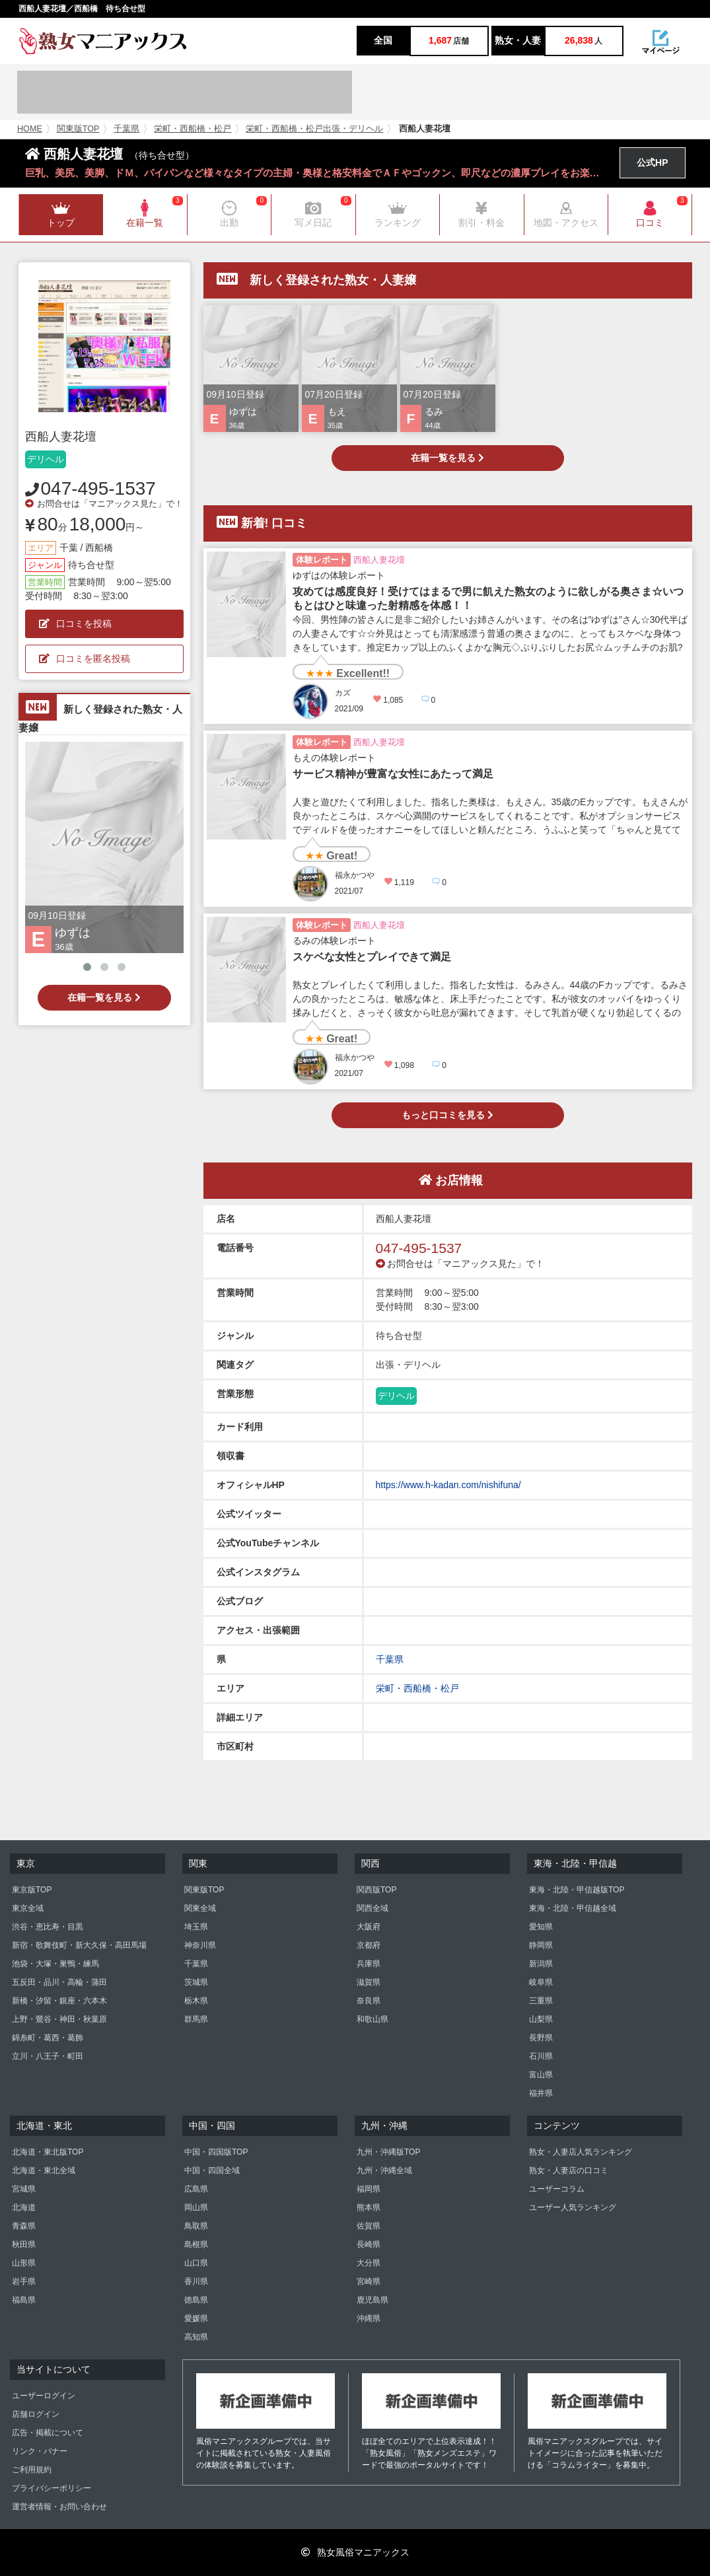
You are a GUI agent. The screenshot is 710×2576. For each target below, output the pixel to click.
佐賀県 (368, 2226)
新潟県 (541, 1963)
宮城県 (24, 2189)
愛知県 (541, 1926)
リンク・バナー (39, 2451)
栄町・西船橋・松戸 (192, 128)
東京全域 (28, 1908)
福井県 (541, 2093)
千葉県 (126, 128)
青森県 (24, 2226)
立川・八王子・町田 (47, 2056)
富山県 (541, 2074)
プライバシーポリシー (51, 2488)
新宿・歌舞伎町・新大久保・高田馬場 (79, 1945)
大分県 (368, 2263)
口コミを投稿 (75, 623)
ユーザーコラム (557, 2189)
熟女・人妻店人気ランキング (580, 2152)
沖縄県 (368, 2318)
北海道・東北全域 (43, 2170)
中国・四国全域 (212, 2170)
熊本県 (368, 2207)
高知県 (196, 2337)
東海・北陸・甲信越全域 (572, 1908)
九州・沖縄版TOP (388, 2152)
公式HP (652, 162)
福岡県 (368, 2189)
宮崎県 (368, 2281)
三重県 (541, 2000)
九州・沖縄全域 (384, 2170)
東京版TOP (32, 1889)
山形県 (24, 2263)
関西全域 (372, 1908)
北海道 (24, 2207)
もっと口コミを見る (447, 1115)
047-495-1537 (98, 488)
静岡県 (541, 1945)
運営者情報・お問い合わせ (59, 2506)
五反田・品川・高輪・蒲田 (59, 1982)
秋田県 (24, 2244)
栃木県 (196, 2000)
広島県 (196, 2189)
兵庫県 (368, 1963)
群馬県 (196, 2019)
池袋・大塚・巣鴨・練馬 (55, 1963)
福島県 (24, 2300)
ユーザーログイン (43, 2395)
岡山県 (196, 2207)
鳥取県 (196, 2226)
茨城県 (196, 1982)
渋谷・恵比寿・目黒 (47, 1926)
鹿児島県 (372, 2300)
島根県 (196, 2244)
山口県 (196, 2263)
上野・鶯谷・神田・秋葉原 (59, 2019)
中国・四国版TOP (216, 2152)
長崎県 (368, 2244)
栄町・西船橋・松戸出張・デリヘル (314, 128)
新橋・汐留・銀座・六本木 (59, 2000)
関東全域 (200, 1908)
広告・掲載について (47, 2432)
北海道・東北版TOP (47, 2152)
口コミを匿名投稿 (84, 658)
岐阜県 (541, 1982)
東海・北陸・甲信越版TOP (576, 1889)
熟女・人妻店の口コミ (568, 2170)
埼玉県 (196, 1926)
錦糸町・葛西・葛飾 (47, 2037)
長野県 (541, 2037)
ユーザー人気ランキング (572, 2207)
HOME (29, 128)
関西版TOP (376, 1889)
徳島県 (196, 2300)
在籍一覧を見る (104, 997)
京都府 (368, 1945)
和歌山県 (372, 2019)
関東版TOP (78, 128)
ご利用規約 (32, 2469)
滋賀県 (368, 1982)
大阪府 (368, 1926)
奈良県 (368, 2000)
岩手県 (24, 2281)
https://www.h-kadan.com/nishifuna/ (448, 1485)
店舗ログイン (35, 2414)
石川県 (541, 2056)
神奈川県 (200, 1945)
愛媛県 (196, 2318)
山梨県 (541, 2019)
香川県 (196, 2281)
